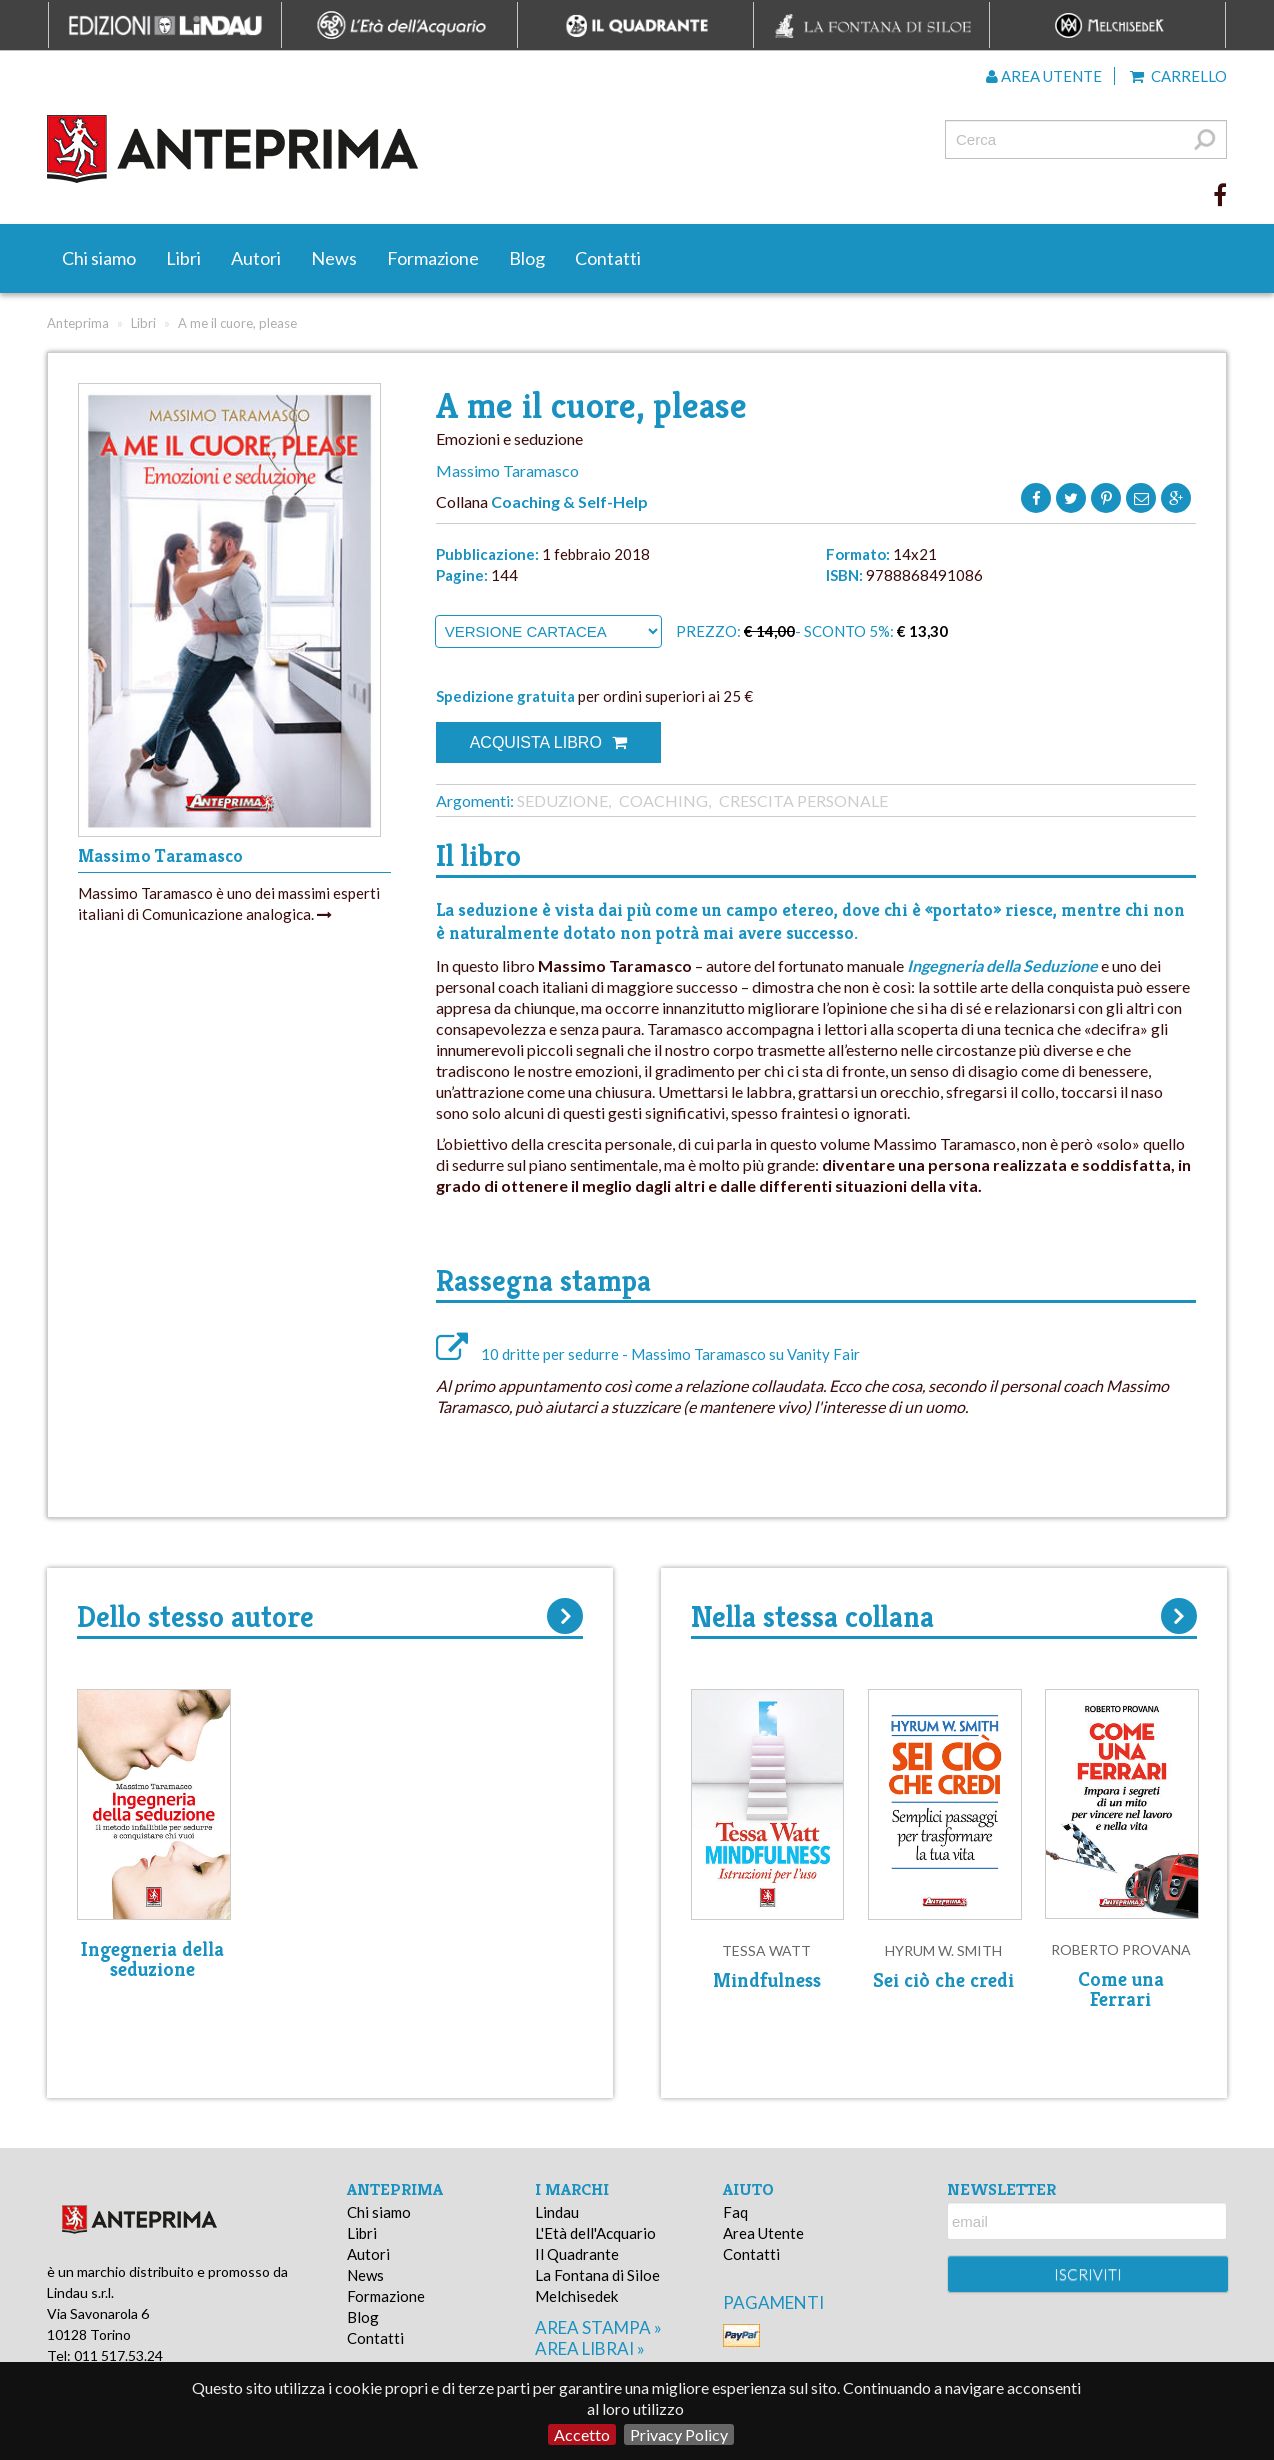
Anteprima (78, 323)
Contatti (608, 258)
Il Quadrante (577, 2254)
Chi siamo (99, 258)
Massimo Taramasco (507, 470)
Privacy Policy (679, 2434)
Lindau (557, 2212)
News (334, 258)
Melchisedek (576, 2296)
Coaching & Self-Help (569, 501)
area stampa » (598, 2327)
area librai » (590, 2348)
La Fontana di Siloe (597, 2275)
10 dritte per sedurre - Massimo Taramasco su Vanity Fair (648, 1354)
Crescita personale (803, 800)
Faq (735, 2212)
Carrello (1178, 76)
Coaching (663, 800)
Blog (527, 258)
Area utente (1044, 76)
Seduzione (562, 800)
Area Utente (763, 2233)
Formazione (433, 258)
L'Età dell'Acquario (595, 2233)
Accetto (582, 2434)
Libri (183, 258)
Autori (256, 258)
